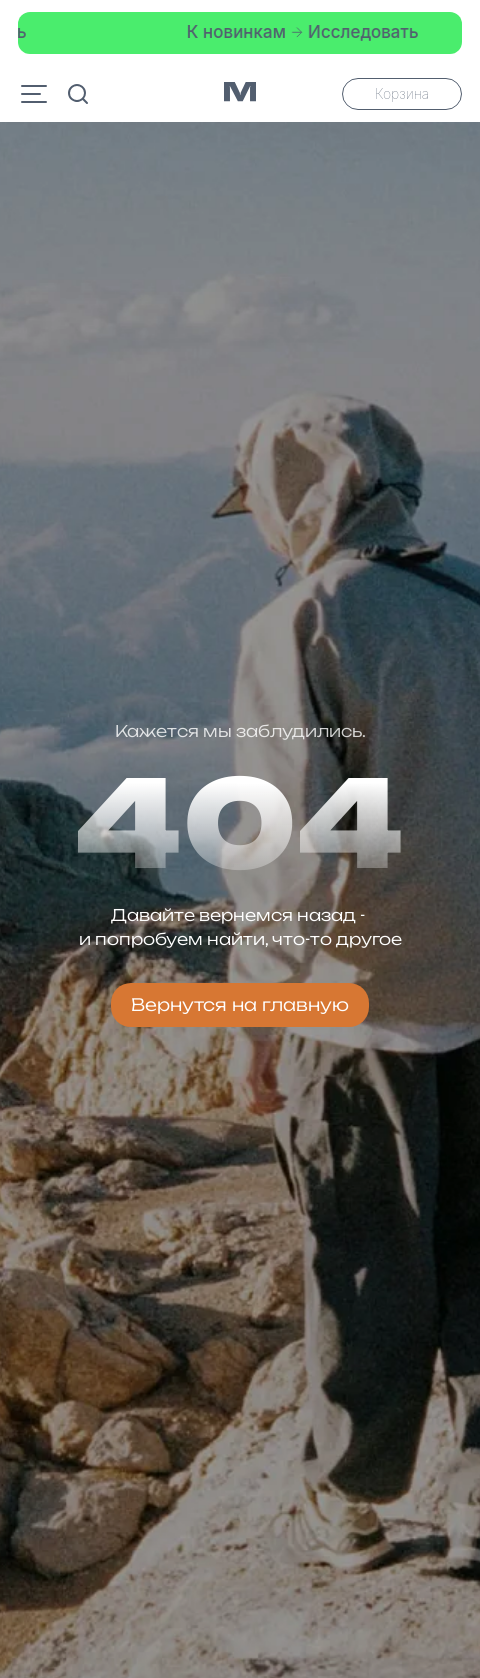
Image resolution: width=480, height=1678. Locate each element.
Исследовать (358, 32)
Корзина (402, 93)
